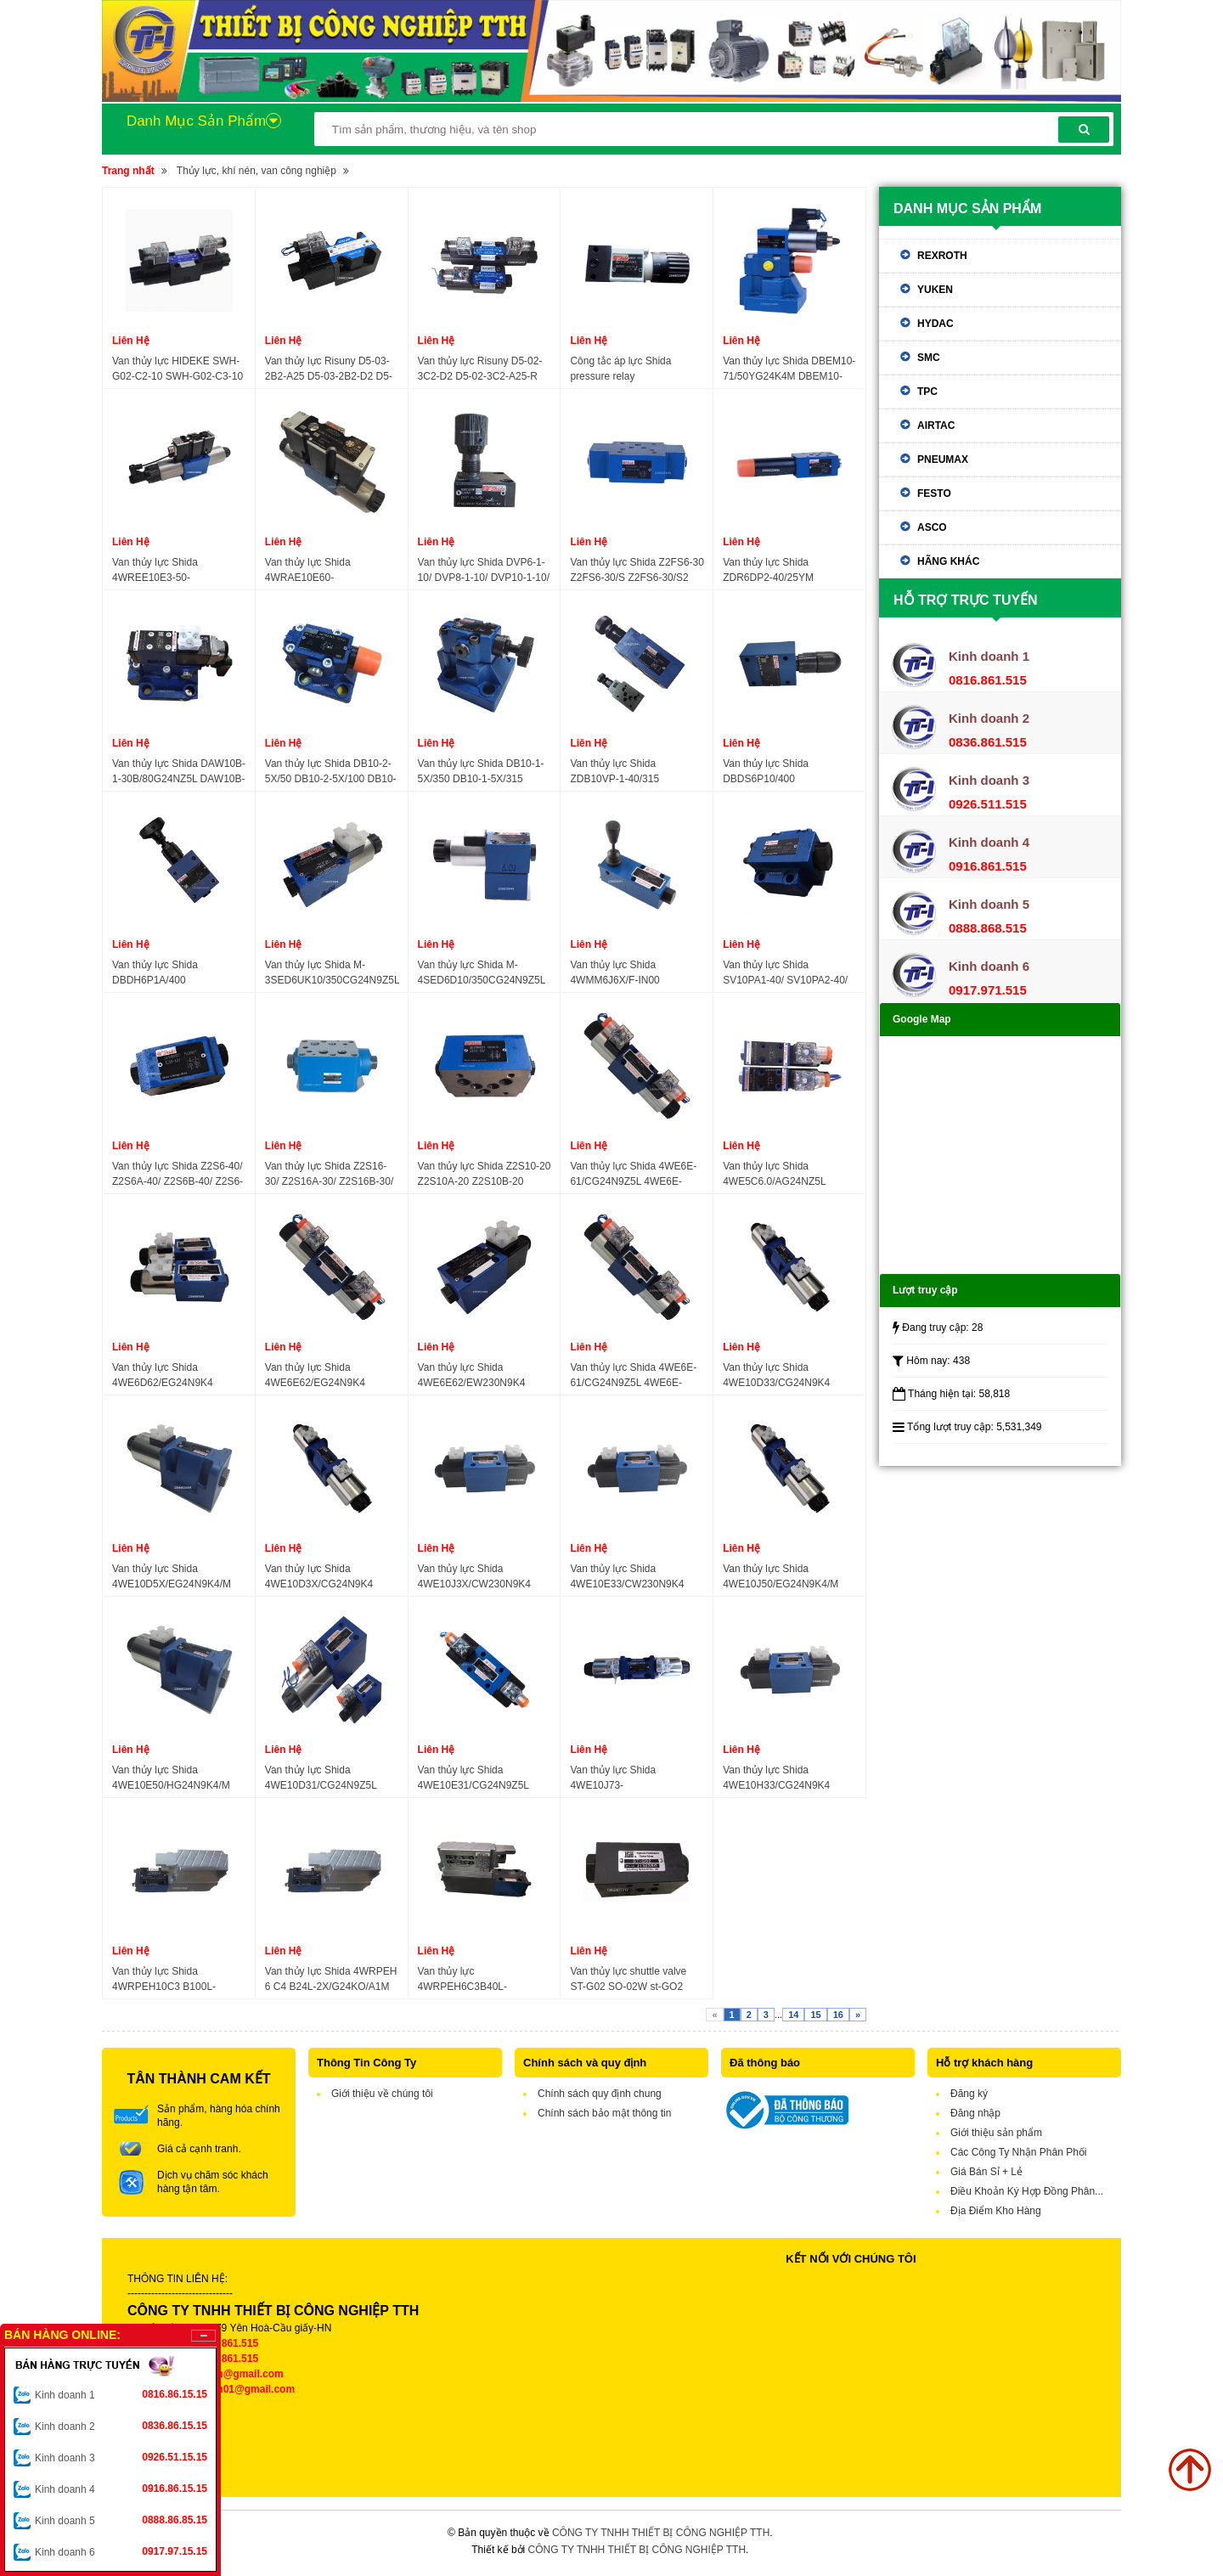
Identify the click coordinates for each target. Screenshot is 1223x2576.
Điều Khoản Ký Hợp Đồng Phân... (1026, 2191)
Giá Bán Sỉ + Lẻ (986, 2172)
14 (793, 2015)
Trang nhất (128, 171)
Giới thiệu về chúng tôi (382, 2094)
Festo (934, 493)
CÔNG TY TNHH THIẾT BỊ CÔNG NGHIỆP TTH (660, 2533)
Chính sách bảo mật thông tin (604, 2113)
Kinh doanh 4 (121, 2488)
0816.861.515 (227, 2343)
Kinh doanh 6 (121, 2551)
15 (815, 2015)
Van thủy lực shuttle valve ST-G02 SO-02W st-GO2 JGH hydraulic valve (628, 1979)
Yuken (935, 290)
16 (838, 2015)
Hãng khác (948, 561)
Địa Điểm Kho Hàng (995, 2211)
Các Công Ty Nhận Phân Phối (1018, 2152)
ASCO (932, 527)
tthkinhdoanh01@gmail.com (227, 2389)
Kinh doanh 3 (121, 2457)
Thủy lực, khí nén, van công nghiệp (256, 171)
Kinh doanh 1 (121, 2394)
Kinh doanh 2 (121, 2425)
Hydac (935, 324)
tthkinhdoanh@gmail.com (221, 2374)
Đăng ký (969, 2094)
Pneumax (942, 459)
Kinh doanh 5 (121, 2520)
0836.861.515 (227, 2359)
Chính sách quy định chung (600, 2094)
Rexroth (942, 256)
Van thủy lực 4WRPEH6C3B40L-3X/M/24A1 (462, 1979)
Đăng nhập (975, 2113)
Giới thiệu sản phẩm (996, 2133)
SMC (928, 358)
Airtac (936, 425)
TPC (927, 391)
